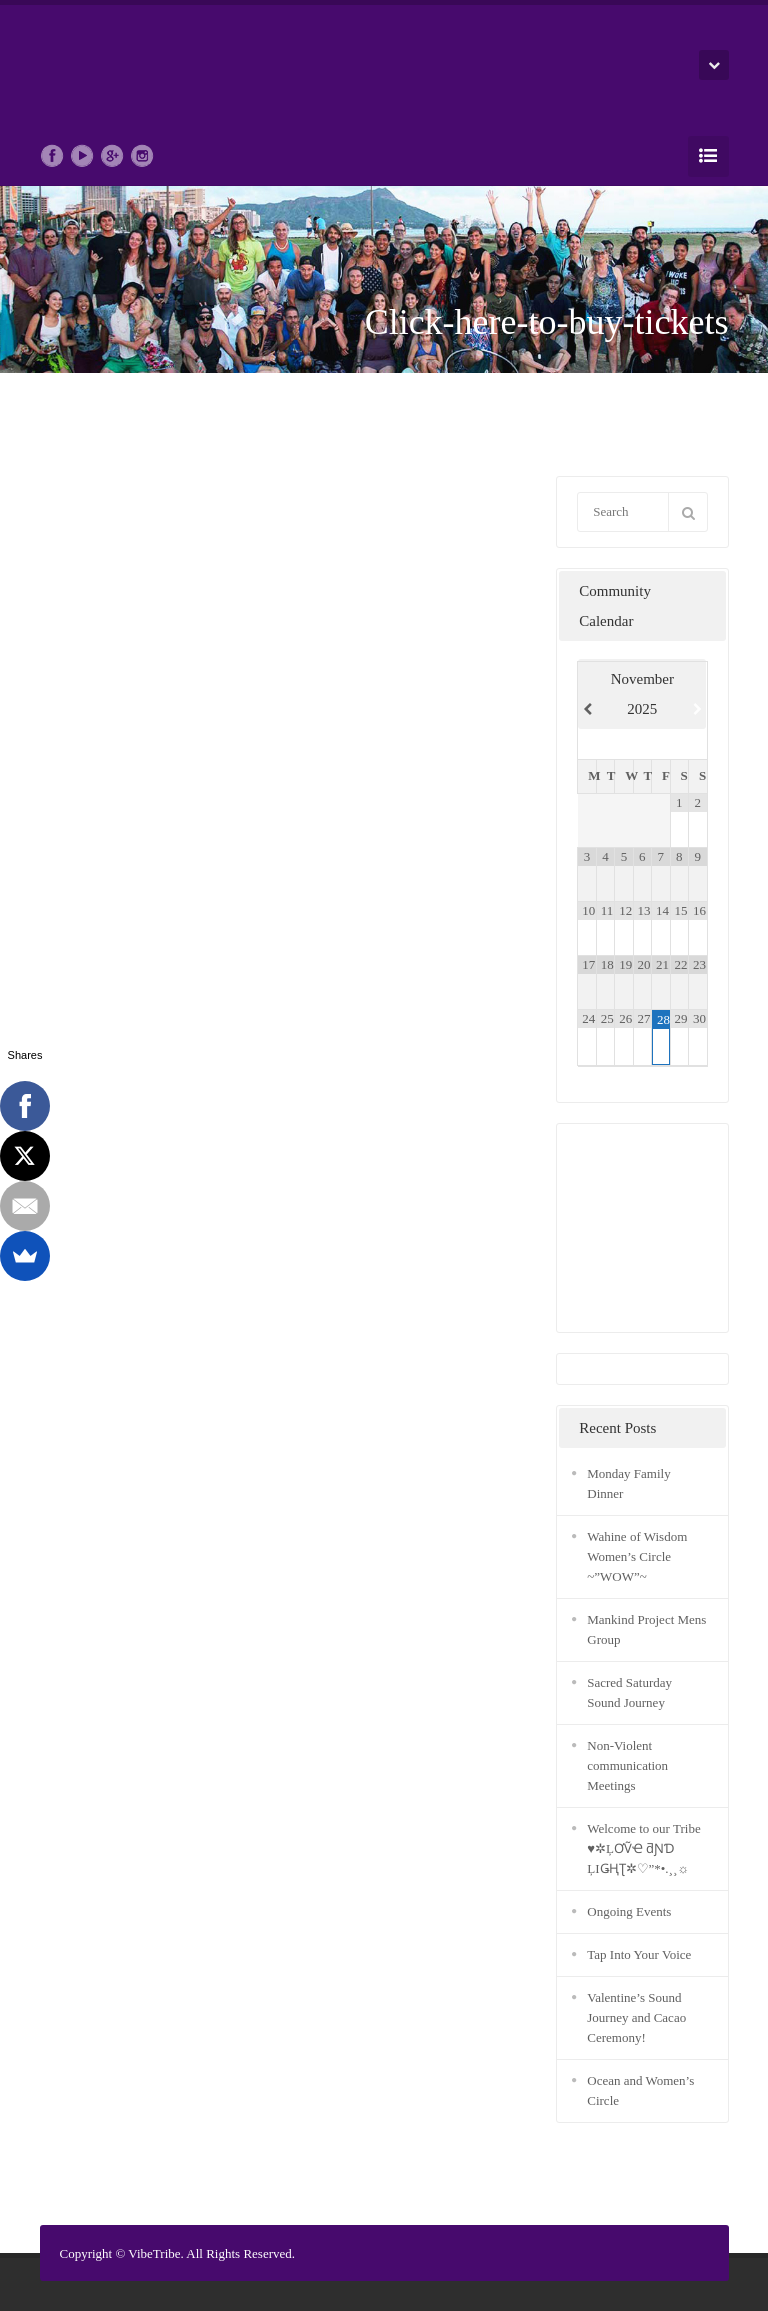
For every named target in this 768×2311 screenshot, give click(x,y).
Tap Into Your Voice (639, 1954)
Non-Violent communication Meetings (627, 1765)
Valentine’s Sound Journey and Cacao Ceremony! (636, 2017)
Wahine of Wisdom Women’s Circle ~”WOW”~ (637, 1556)
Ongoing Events (629, 1911)
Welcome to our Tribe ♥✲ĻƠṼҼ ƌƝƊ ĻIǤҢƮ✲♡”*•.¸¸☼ (643, 1848)
